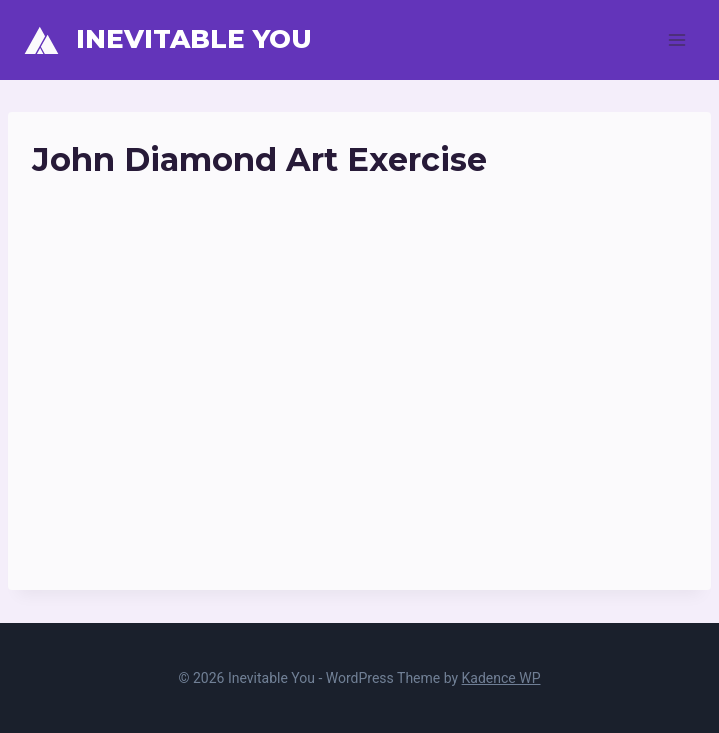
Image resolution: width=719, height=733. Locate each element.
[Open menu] (676, 39)
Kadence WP (501, 678)
